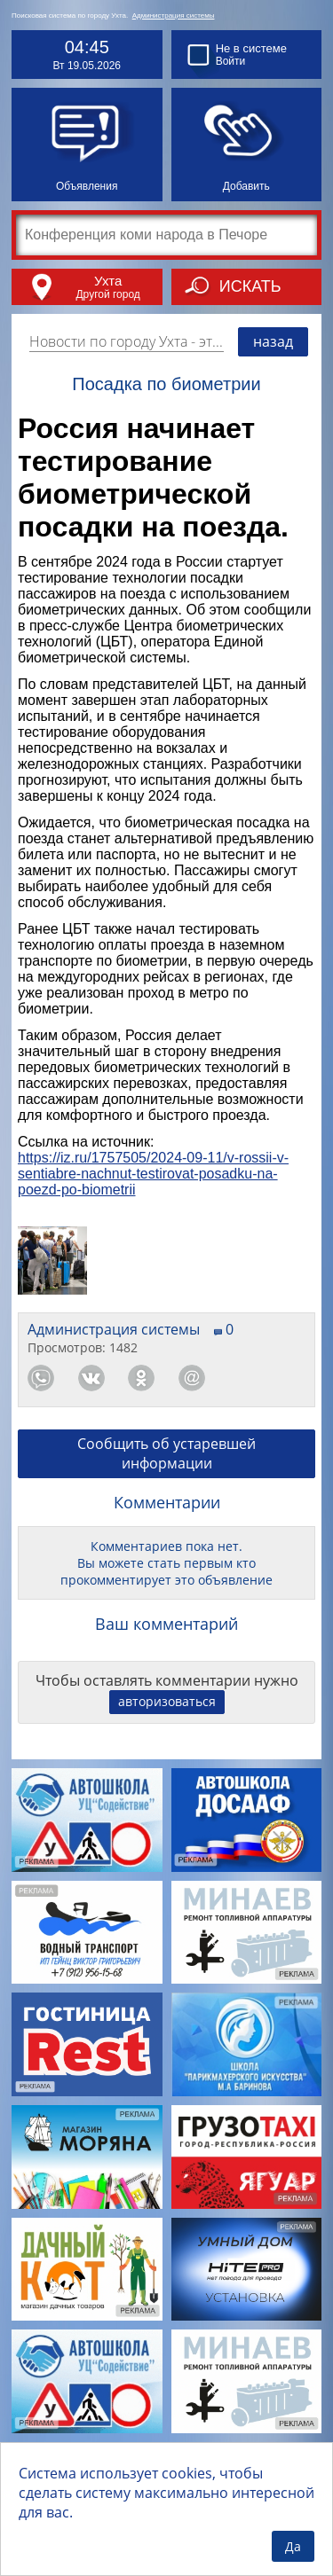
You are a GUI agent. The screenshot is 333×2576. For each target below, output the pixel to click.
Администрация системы (173, 16)
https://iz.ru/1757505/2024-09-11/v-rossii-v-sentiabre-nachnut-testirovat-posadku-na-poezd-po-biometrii (153, 1173)
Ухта (108, 280)
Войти (231, 61)
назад (273, 341)
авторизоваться (167, 1701)
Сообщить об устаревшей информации (166, 1453)
